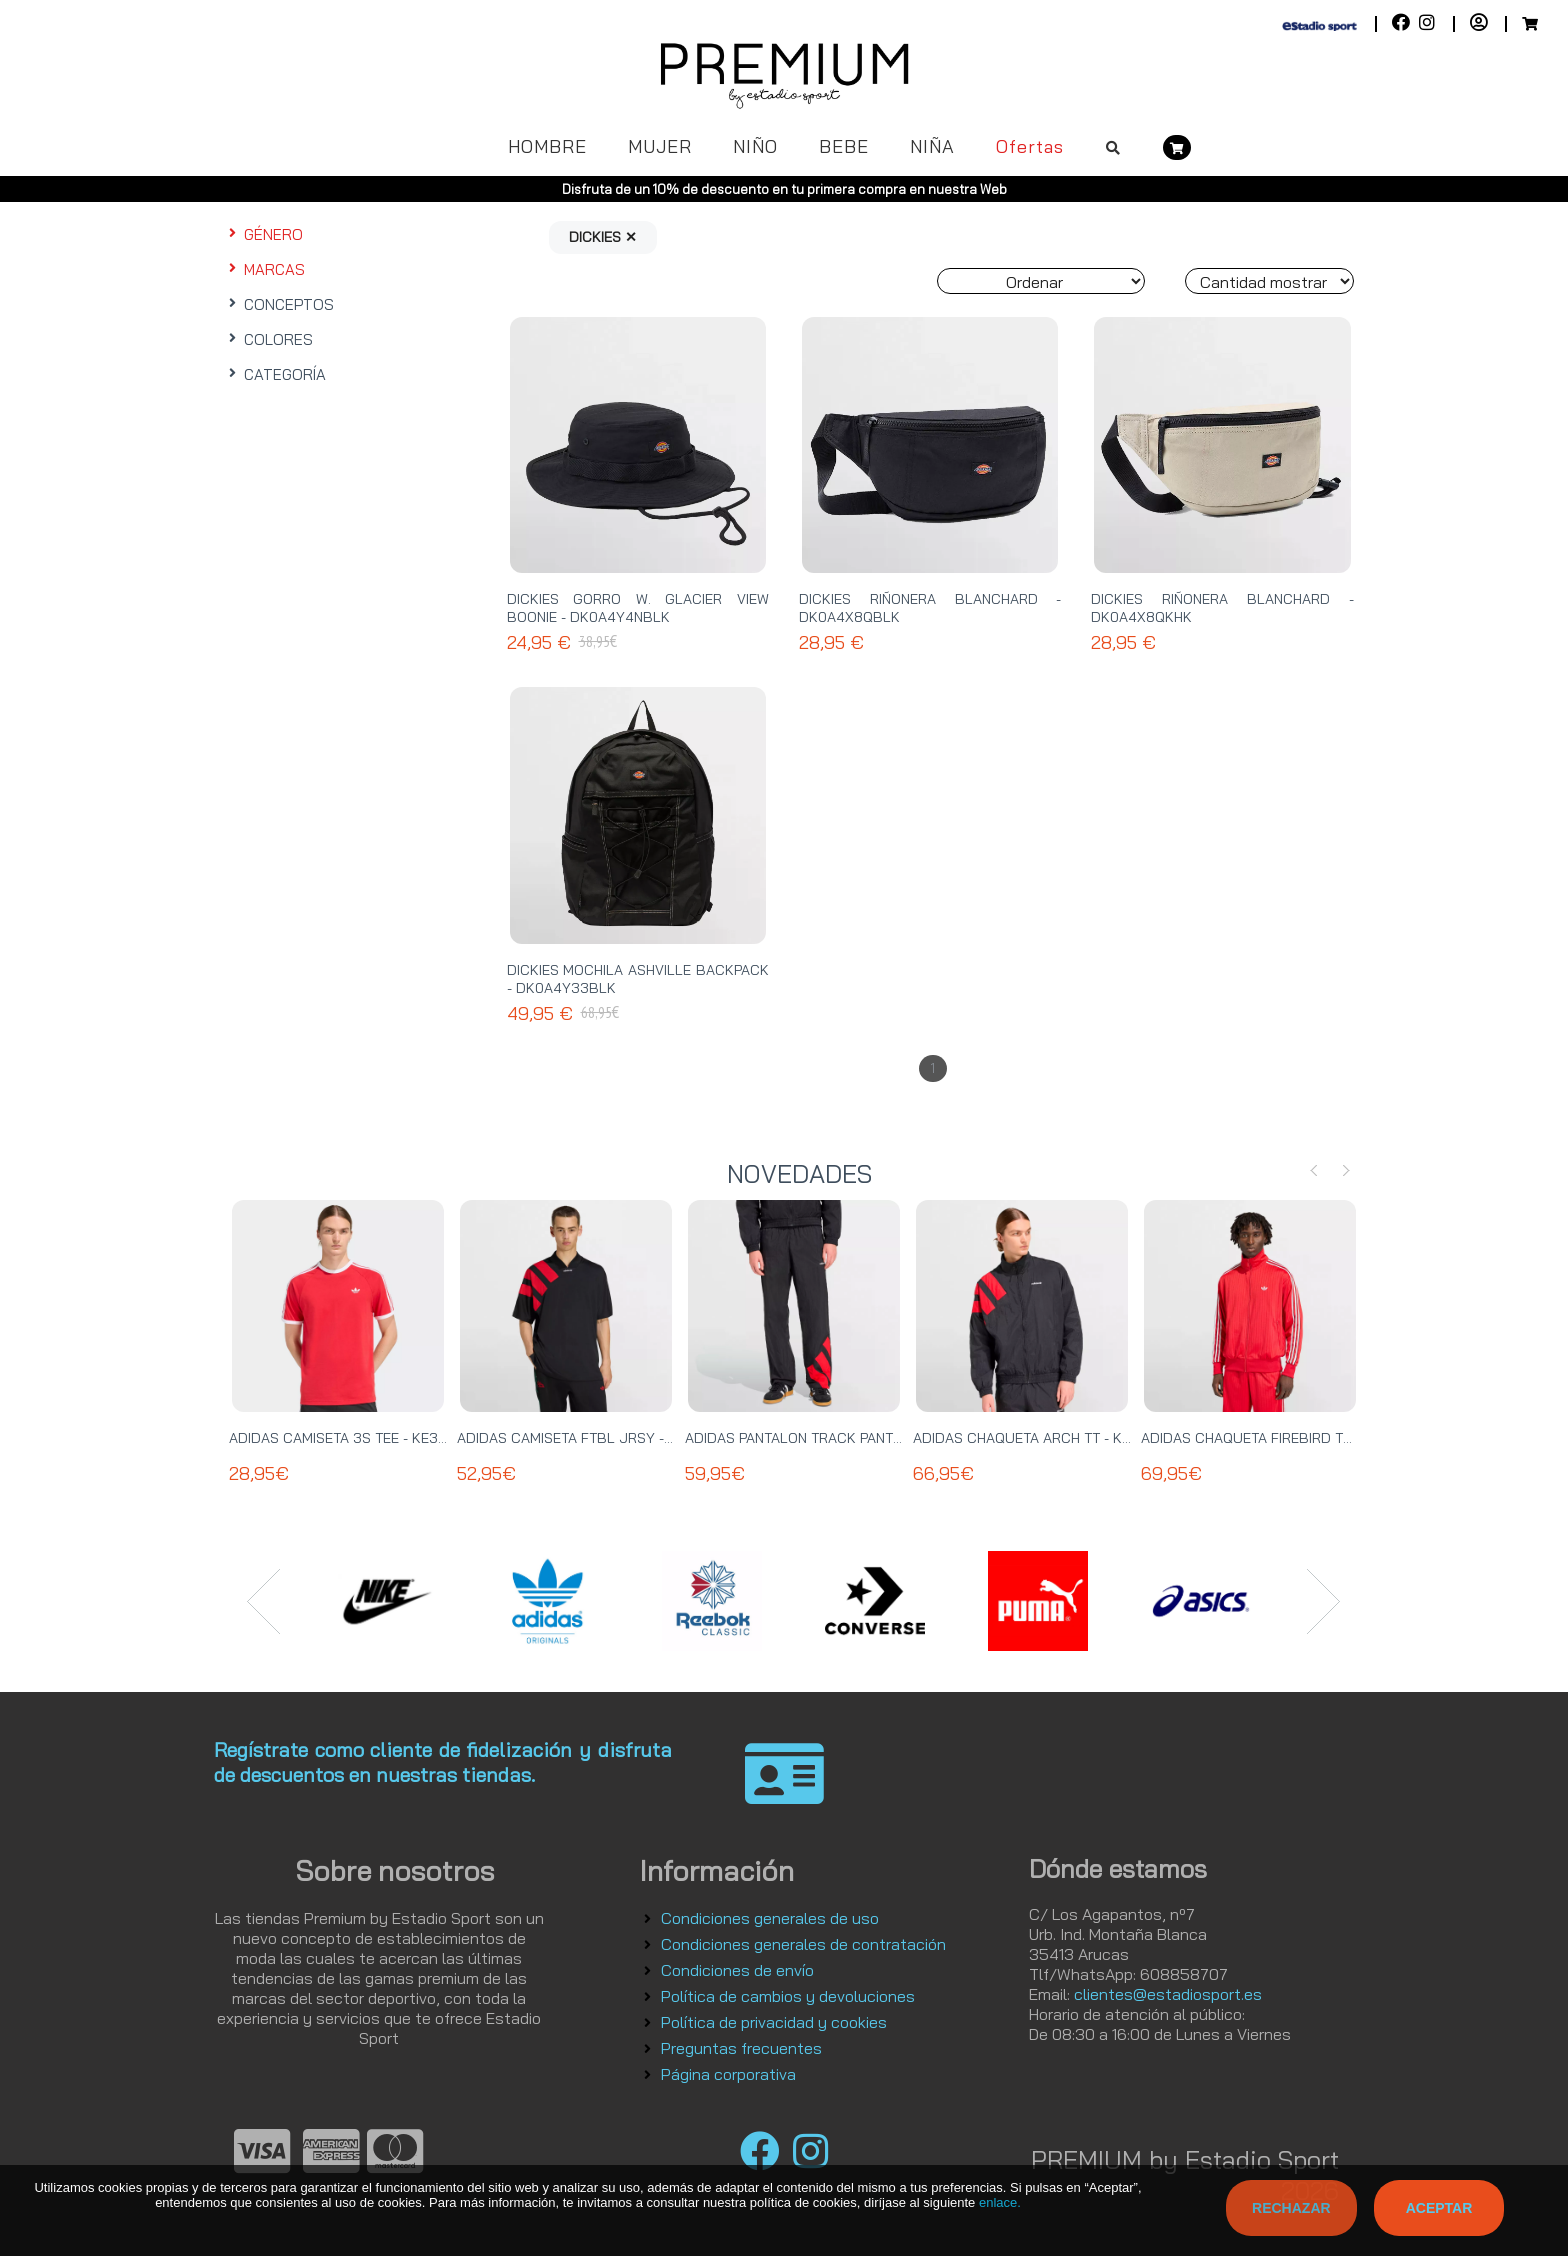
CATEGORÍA (275, 374)
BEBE (844, 146)
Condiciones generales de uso (770, 1918)
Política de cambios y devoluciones (788, 1996)
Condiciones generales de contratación (803, 1944)
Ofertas (1030, 146)
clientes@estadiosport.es (1168, 1994)
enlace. (1000, 2202)
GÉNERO (263, 234)
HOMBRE (547, 146)
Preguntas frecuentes (741, 2048)
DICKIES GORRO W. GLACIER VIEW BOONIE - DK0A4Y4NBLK (638, 608)
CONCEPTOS (279, 304)
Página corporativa (728, 2074)
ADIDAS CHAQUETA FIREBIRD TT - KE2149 (1276, 1438)
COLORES (268, 339)
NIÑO (755, 146)
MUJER (660, 146)
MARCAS (264, 269)
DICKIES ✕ (603, 237)
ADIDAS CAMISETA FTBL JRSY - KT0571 (586, 1438)
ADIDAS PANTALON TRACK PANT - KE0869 (822, 1438)
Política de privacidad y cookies (774, 2022)
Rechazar (1291, 2208)
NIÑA (932, 146)
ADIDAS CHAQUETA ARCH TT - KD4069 (1040, 1438)
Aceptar (1439, 2208)
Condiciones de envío (737, 1970)
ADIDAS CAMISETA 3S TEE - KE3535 (347, 1438)
